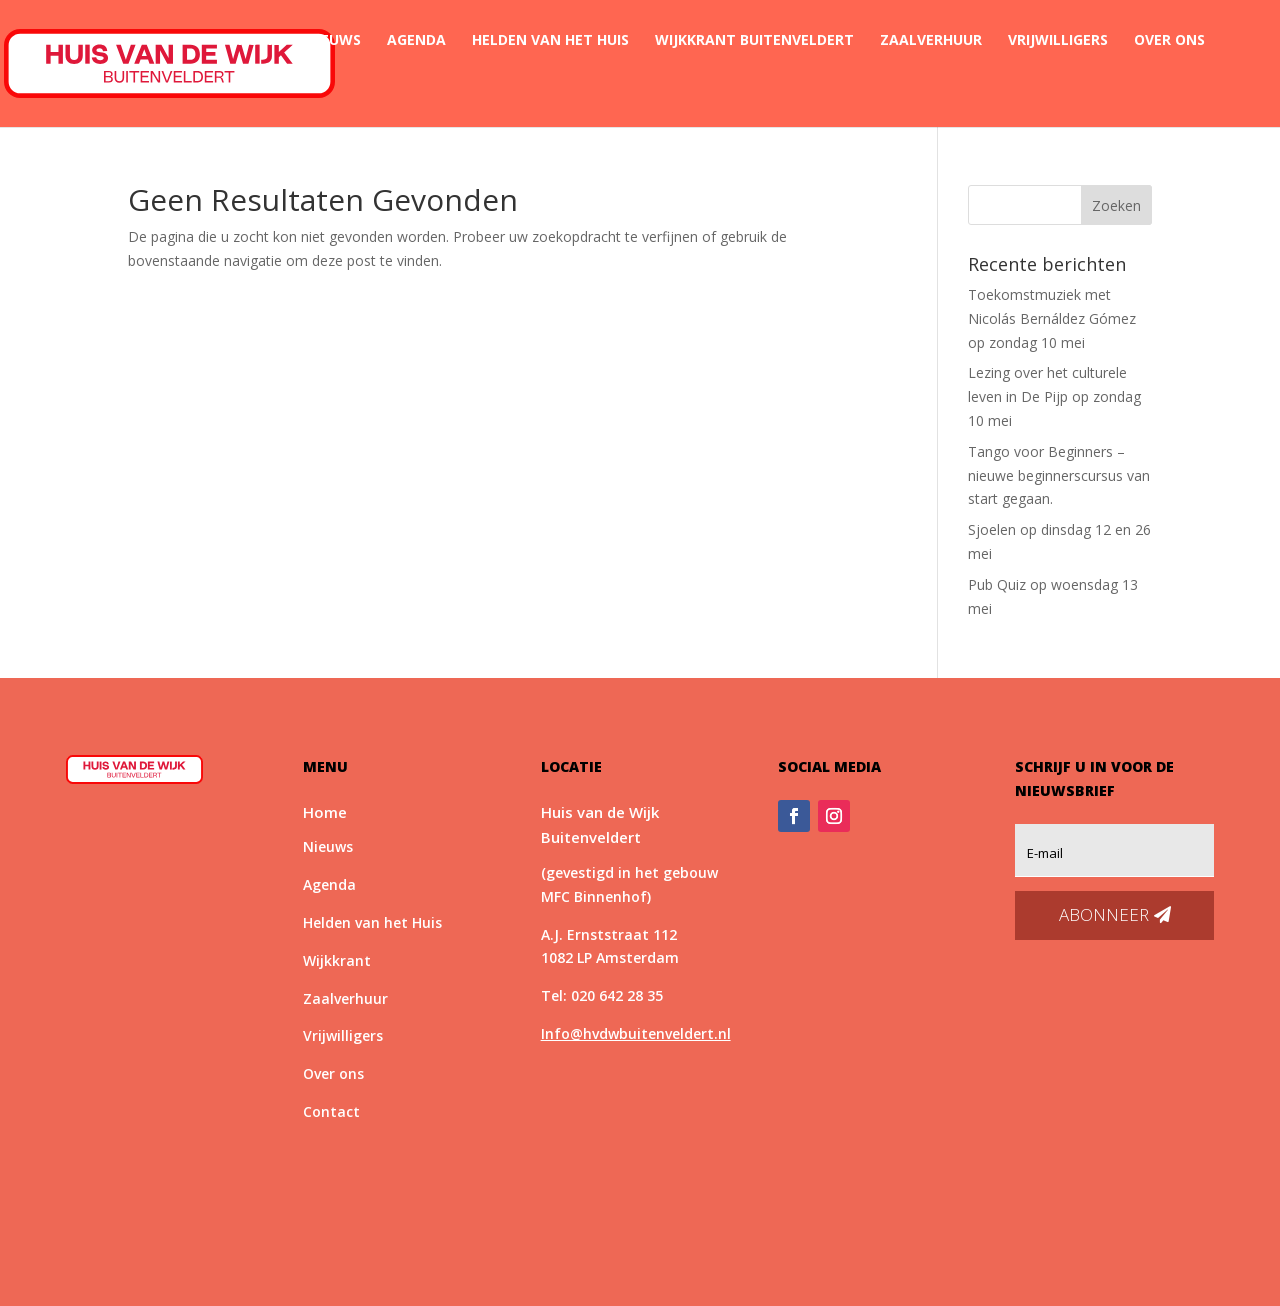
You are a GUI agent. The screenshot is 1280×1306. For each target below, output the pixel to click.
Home (259, 41)
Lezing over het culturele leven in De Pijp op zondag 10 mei (1054, 396)
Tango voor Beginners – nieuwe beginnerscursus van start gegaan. (1059, 475)
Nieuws (333, 41)
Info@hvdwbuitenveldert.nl (636, 1033)
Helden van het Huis (550, 41)
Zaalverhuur (931, 41)
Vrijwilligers (1058, 41)
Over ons (1169, 41)
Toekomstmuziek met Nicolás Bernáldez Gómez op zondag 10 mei (1052, 318)
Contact (273, 88)
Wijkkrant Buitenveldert (754, 41)
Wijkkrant (337, 960)
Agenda (416, 41)
